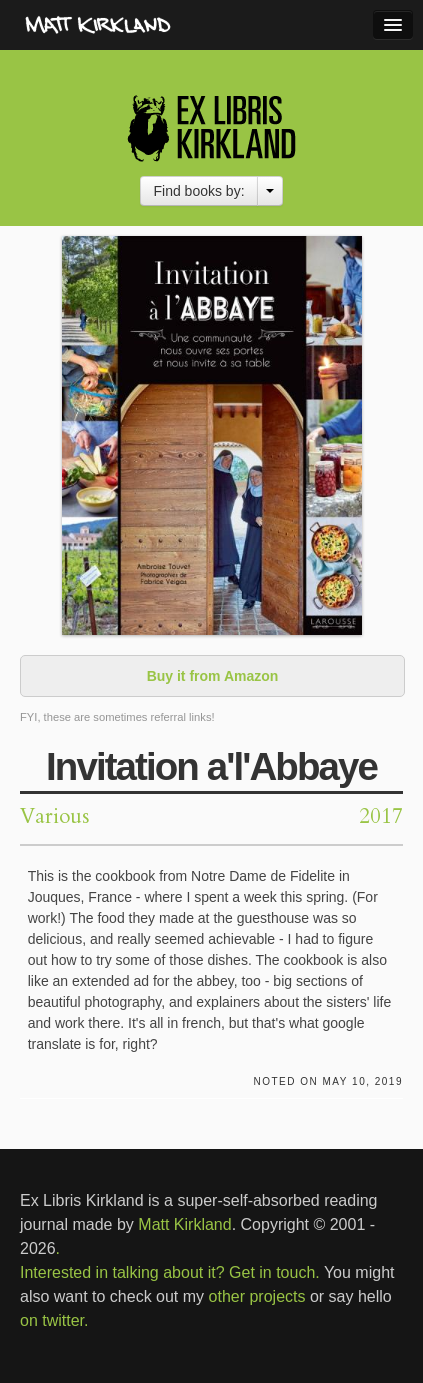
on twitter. (54, 1320)
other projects (257, 1296)
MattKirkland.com (135, 25)
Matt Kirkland (184, 1224)
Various (55, 816)
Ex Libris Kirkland (211, 127)
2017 (381, 816)
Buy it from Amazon (213, 676)
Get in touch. (274, 1272)
